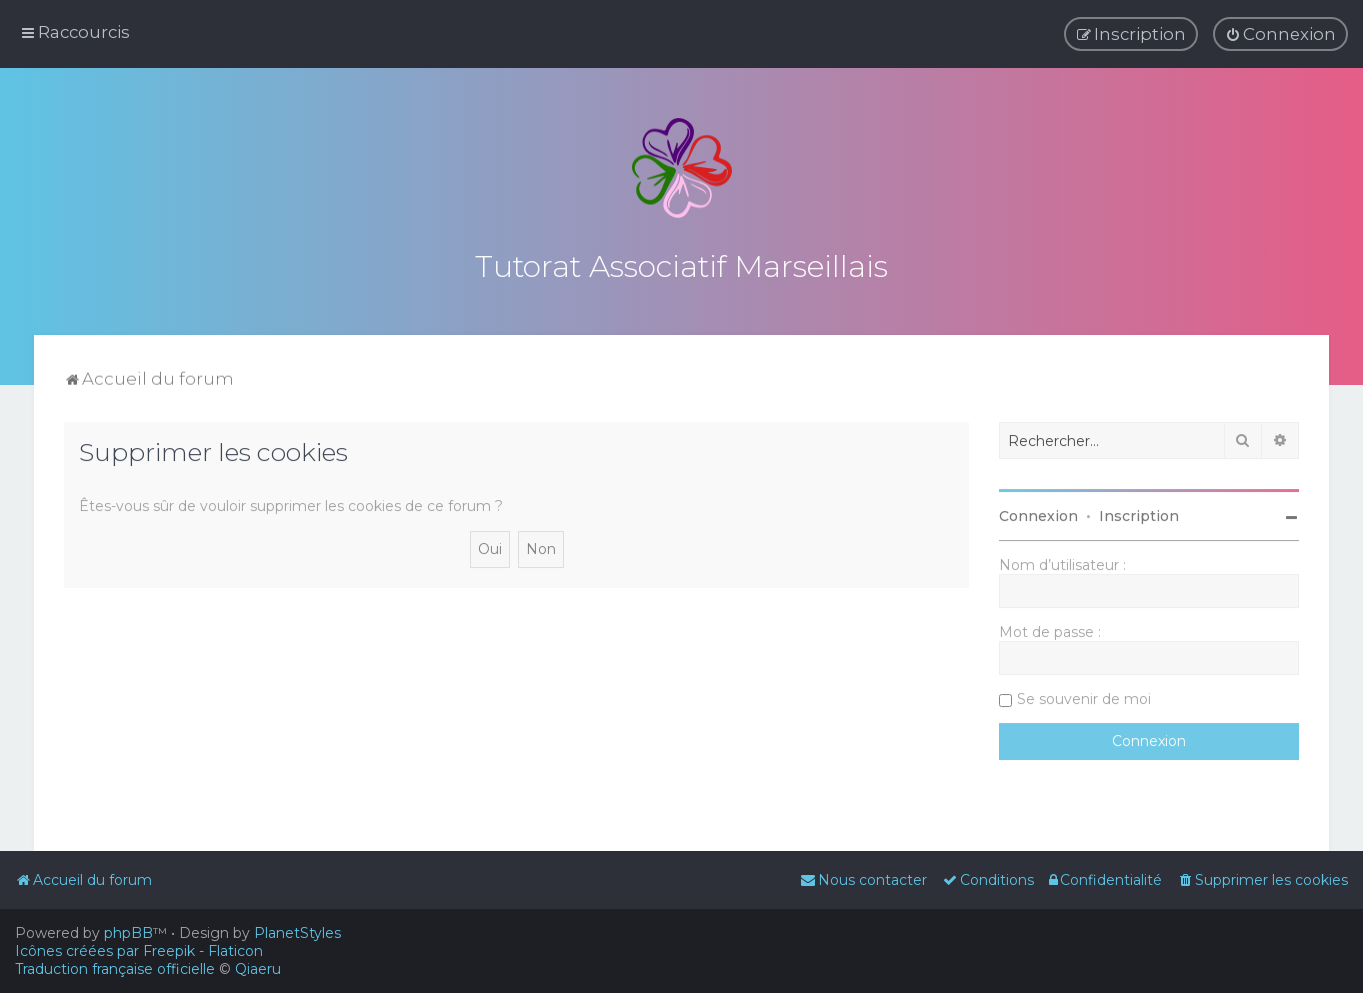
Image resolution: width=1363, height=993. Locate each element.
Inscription (1139, 514)
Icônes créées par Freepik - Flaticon (139, 951)
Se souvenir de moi (1084, 697)
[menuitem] (1280, 34)
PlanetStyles (297, 933)
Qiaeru (258, 969)
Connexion (1038, 514)
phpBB (128, 933)
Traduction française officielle (115, 969)
